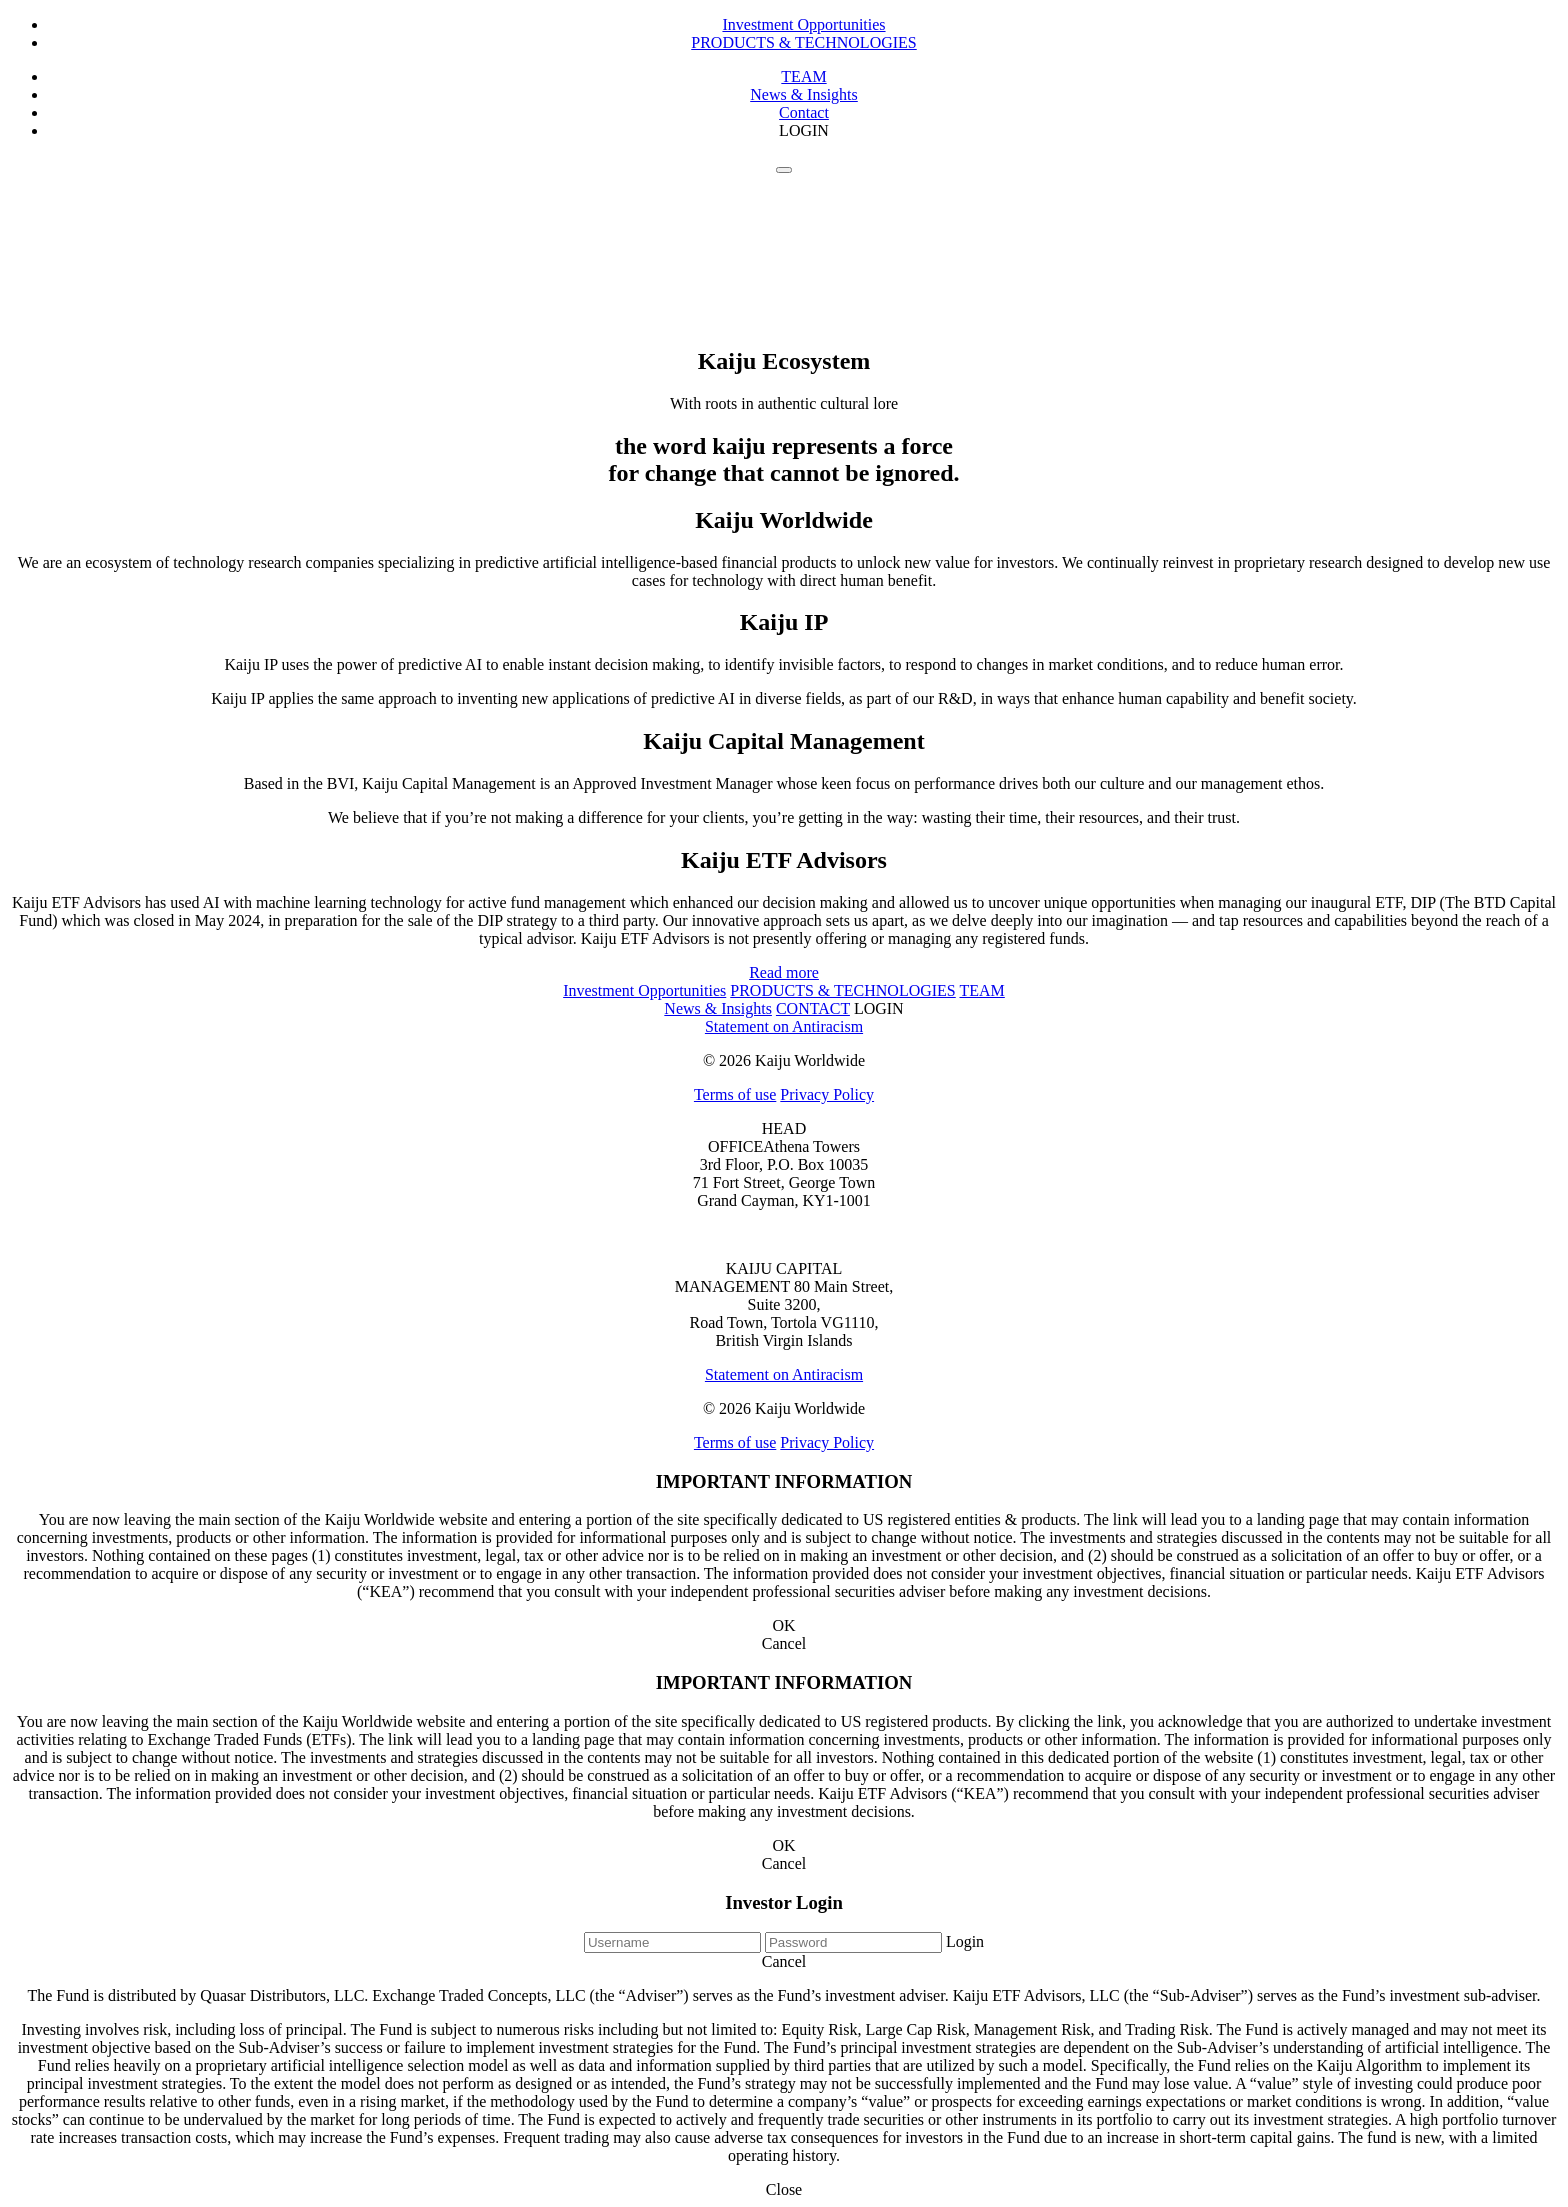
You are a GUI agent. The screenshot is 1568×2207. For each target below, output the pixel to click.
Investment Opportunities (803, 24)
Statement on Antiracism (784, 1026)
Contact (804, 112)
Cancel (784, 1643)
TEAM (803, 76)
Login (965, 1941)
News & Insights (804, 94)
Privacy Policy (827, 1094)
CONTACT (813, 1008)
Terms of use (735, 1094)
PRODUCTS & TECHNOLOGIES (804, 42)
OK (783, 1625)
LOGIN (804, 130)
